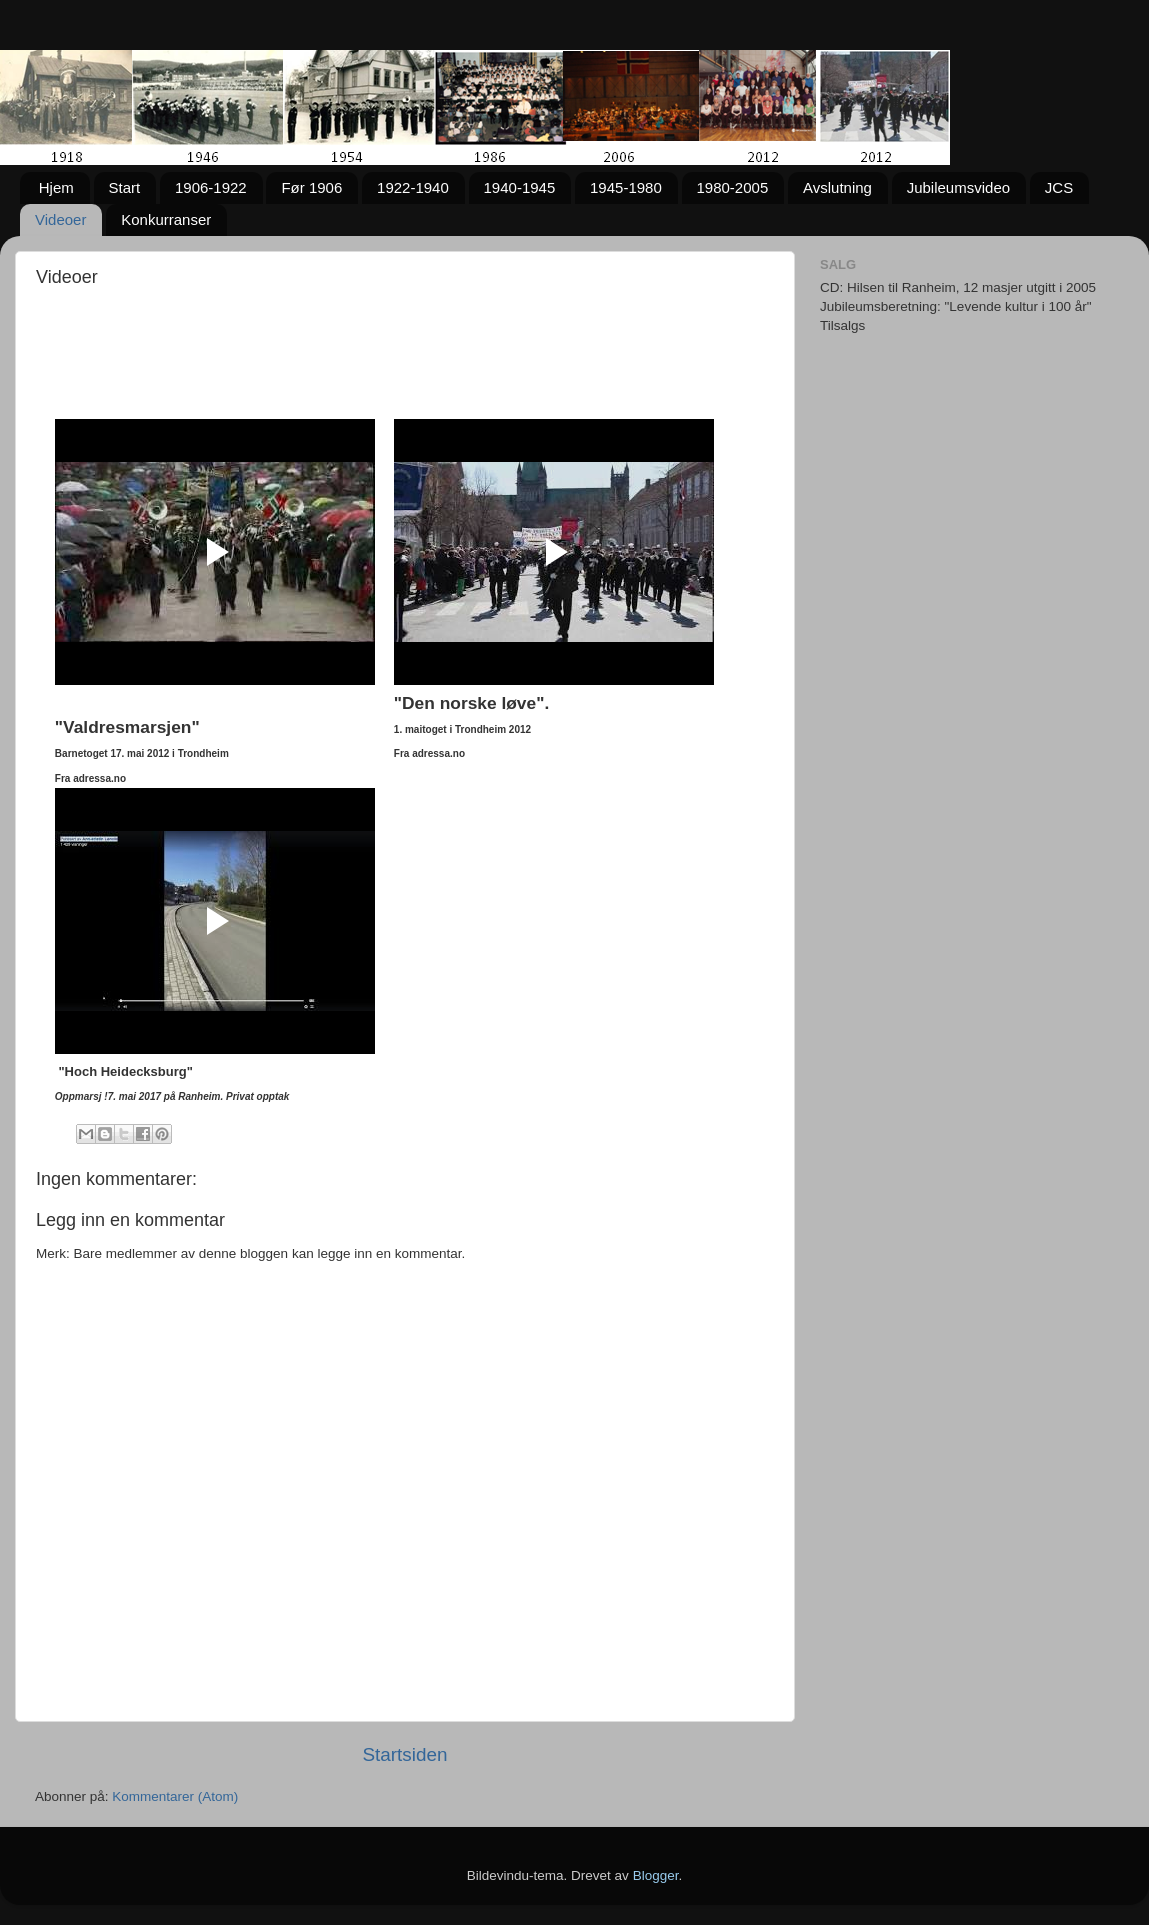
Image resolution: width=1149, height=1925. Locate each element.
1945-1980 (626, 187)
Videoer (60, 219)
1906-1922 (211, 187)
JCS (1059, 187)
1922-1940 (413, 187)
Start (125, 187)
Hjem (56, 187)
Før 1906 (311, 187)
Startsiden (404, 1754)
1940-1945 (520, 187)
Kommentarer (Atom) (175, 1796)
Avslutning (837, 187)
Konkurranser (166, 219)
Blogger (656, 1875)
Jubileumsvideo (958, 187)
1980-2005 (733, 187)
